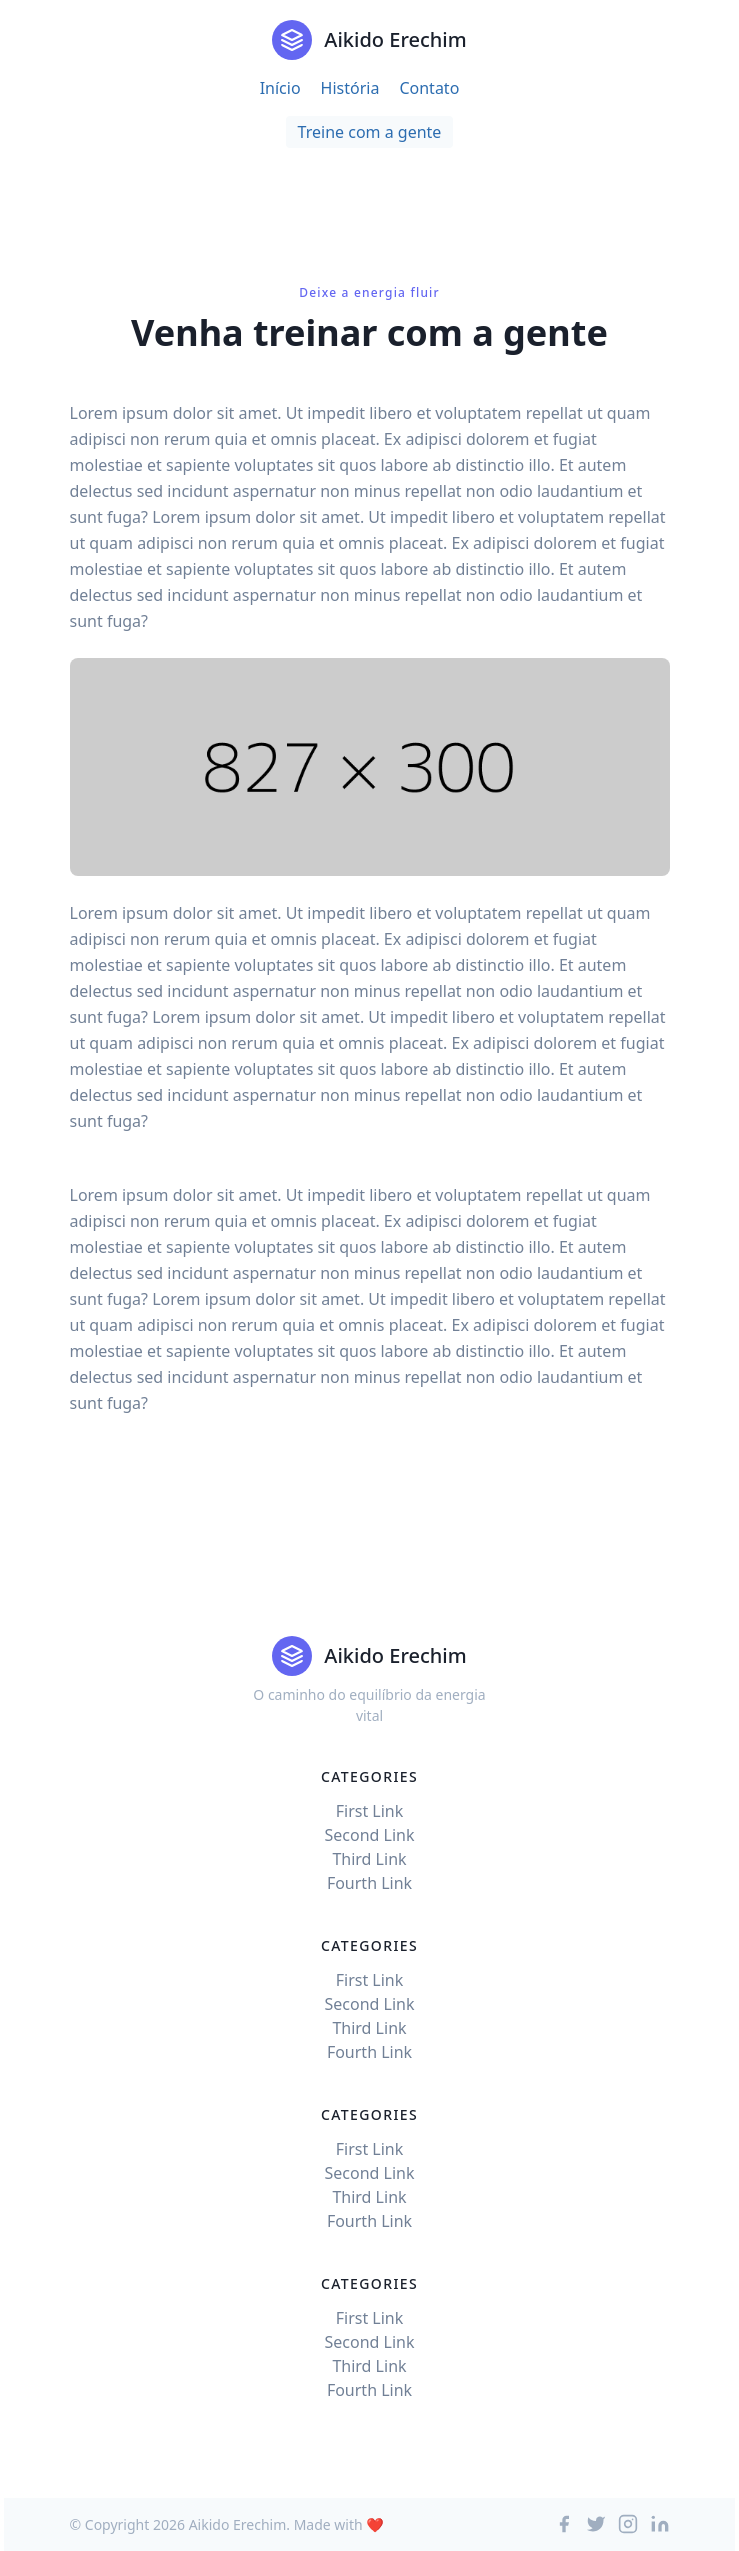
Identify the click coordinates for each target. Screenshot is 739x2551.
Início (280, 88)
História (350, 88)
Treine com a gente (370, 132)
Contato (429, 88)
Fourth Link (369, 1883)
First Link (370, 1811)
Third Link (369, 1859)
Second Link (369, 1835)
